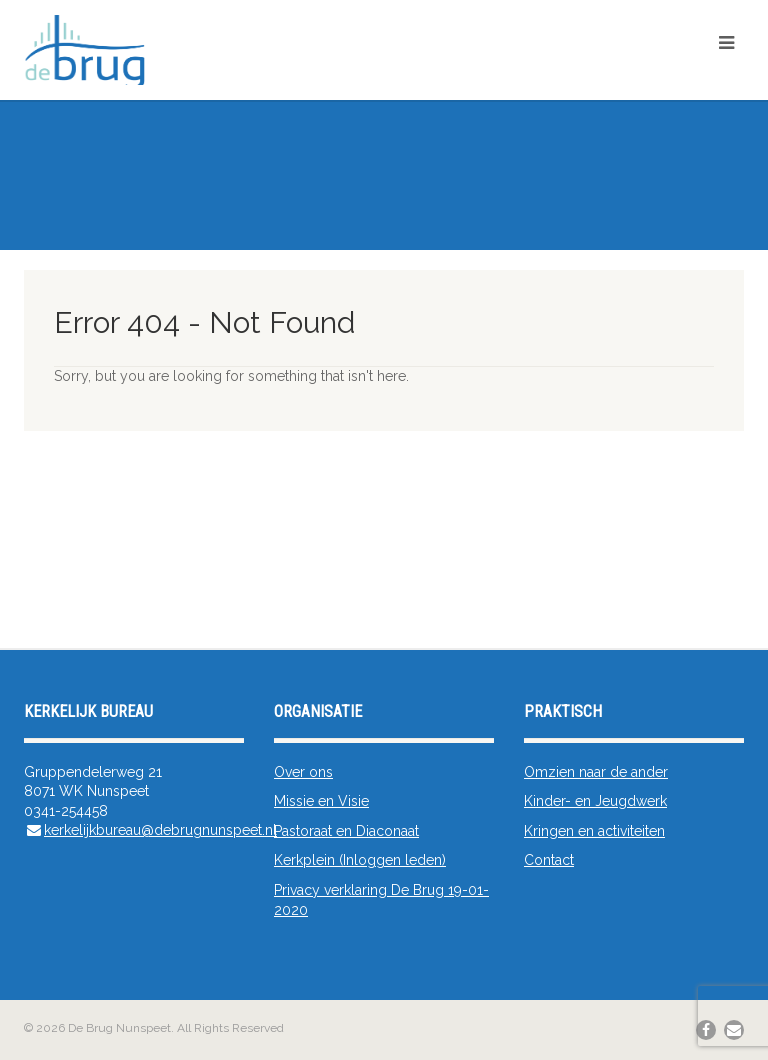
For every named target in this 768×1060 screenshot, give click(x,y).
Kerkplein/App (696, 78)
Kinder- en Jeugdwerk (595, 801)
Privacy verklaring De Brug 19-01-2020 (381, 900)
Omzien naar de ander (596, 772)
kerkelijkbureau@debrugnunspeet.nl (160, 830)
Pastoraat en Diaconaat (346, 831)
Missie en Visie (321, 801)
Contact (549, 860)
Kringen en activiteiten (594, 831)
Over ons (303, 772)
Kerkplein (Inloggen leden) (360, 860)
